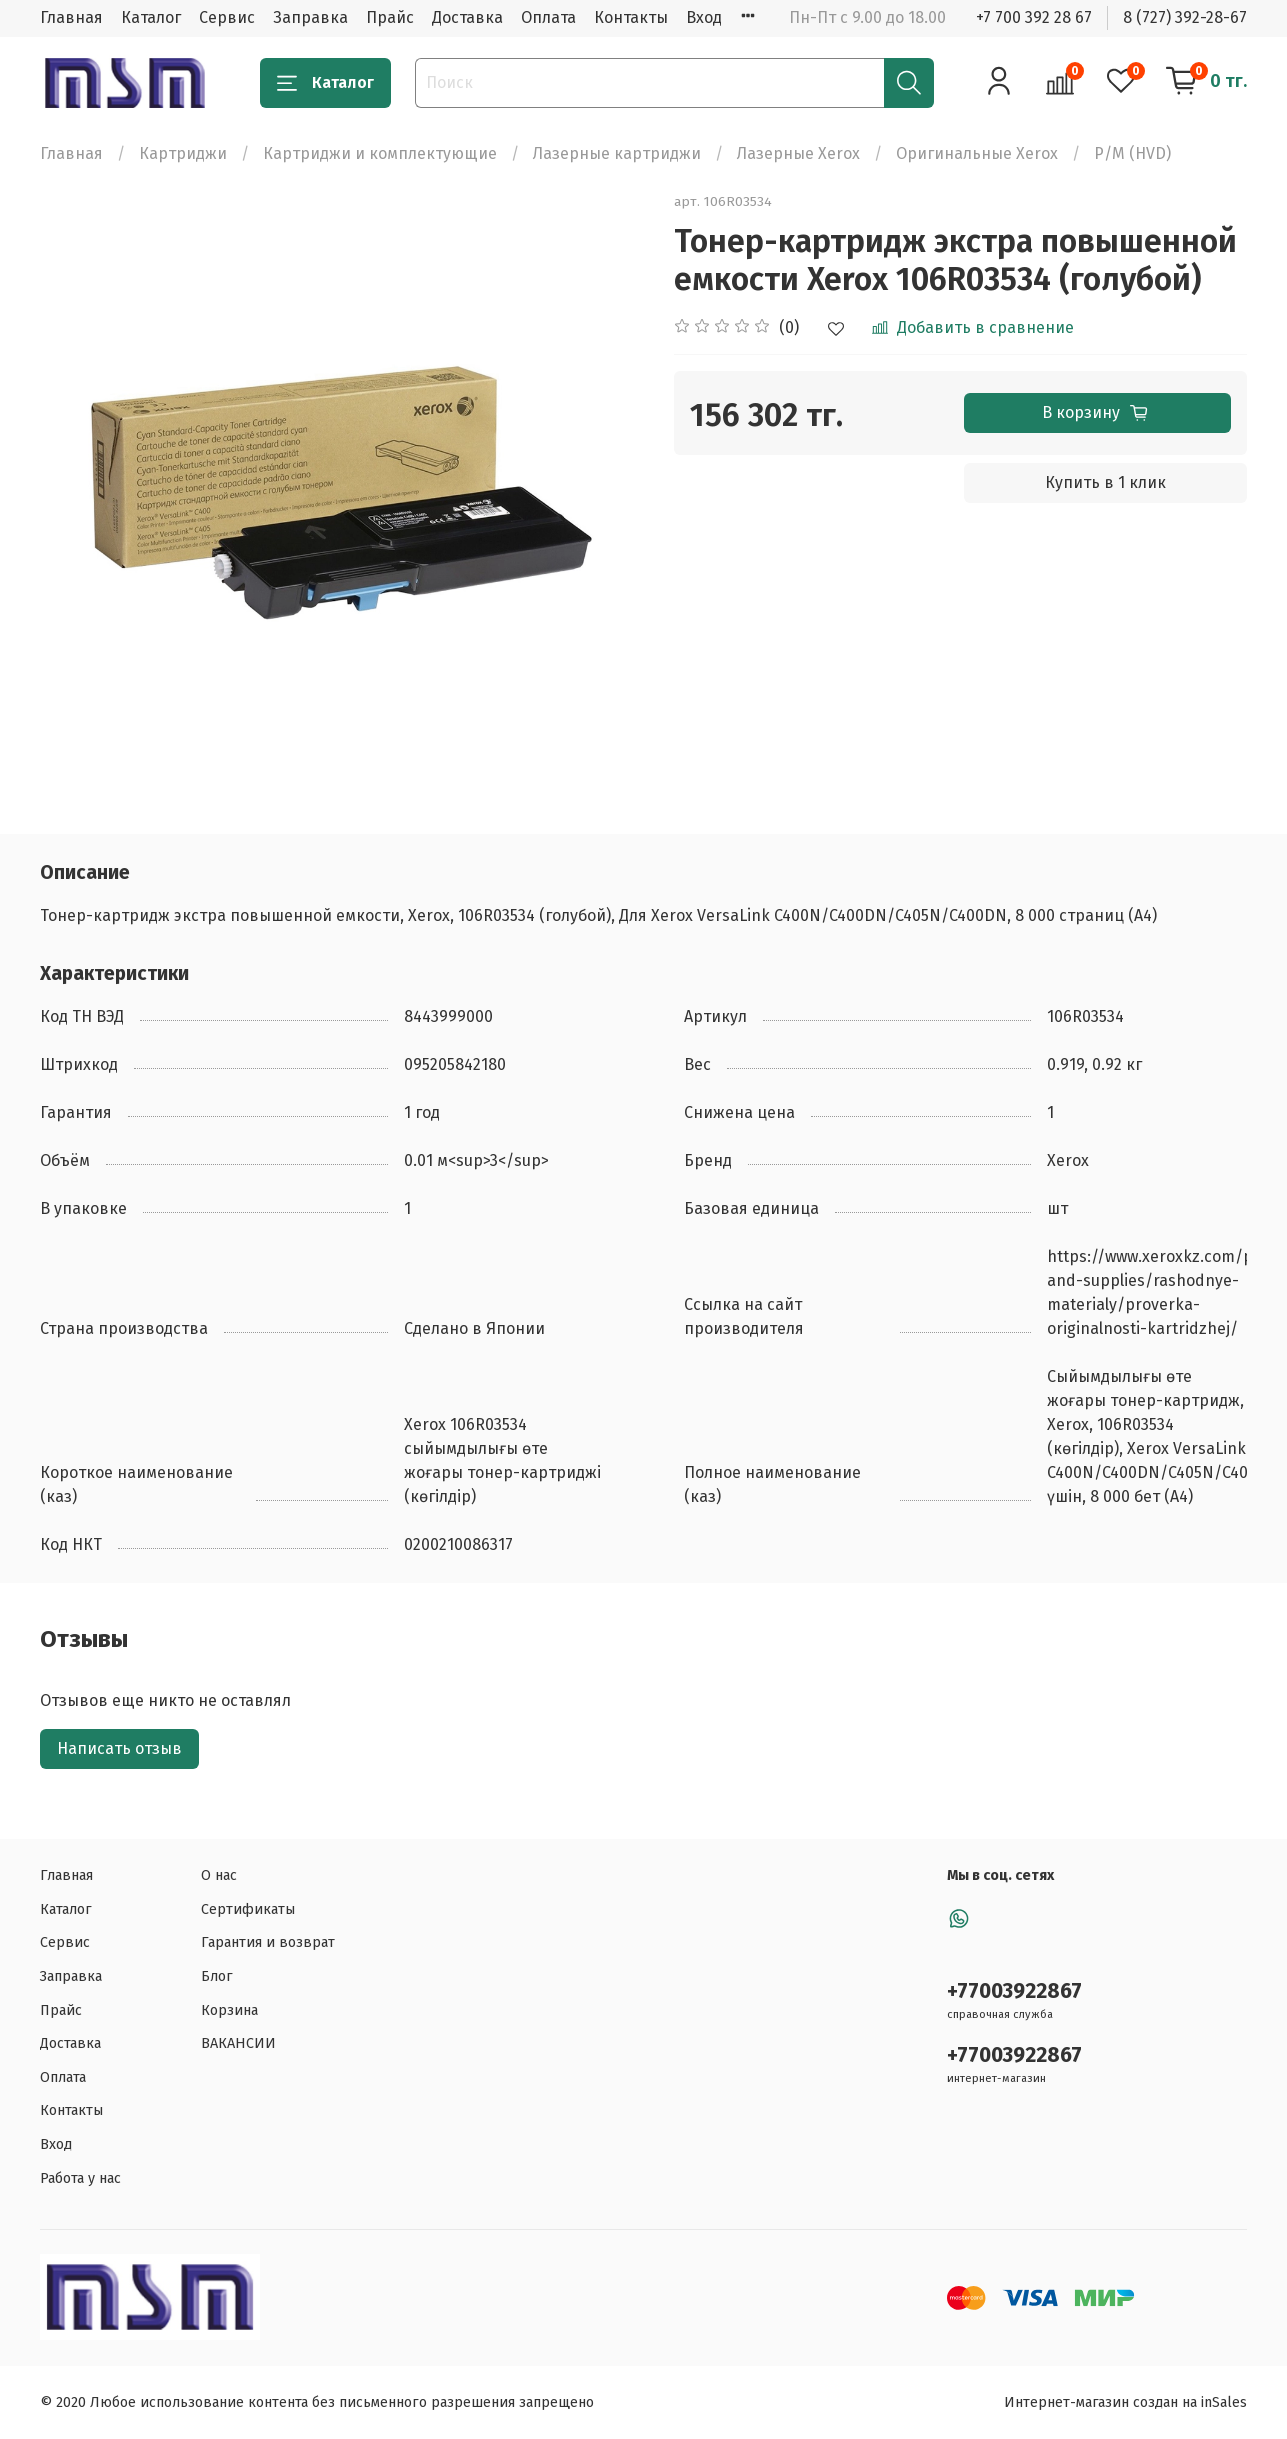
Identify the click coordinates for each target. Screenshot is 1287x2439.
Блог (217, 1976)
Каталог (151, 17)
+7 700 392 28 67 (1034, 17)
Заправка (310, 17)
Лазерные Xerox (798, 153)
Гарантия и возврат (268, 1942)
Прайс (390, 17)
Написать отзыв (119, 1748)
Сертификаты (248, 1909)
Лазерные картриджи (617, 153)
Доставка (467, 17)
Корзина (229, 2010)
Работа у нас (80, 2178)
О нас (219, 1875)
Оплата (548, 17)
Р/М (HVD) (1132, 153)
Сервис (227, 17)
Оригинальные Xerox (977, 153)
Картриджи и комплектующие (380, 153)
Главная (71, 17)
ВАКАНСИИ (238, 2043)
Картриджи (183, 153)
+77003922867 (1014, 1991)
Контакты (631, 17)
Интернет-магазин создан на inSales (1125, 2402)
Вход (704, 17)
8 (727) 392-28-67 (1185, 17)
